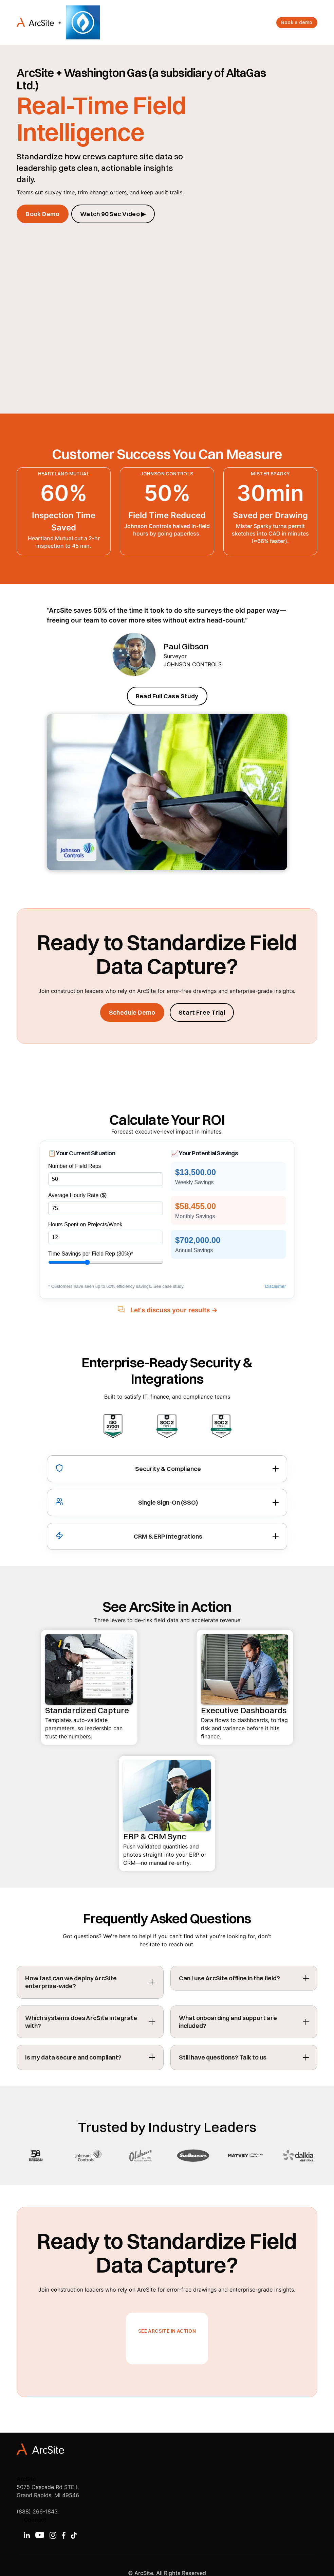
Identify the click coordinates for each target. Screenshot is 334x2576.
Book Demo (42, 214)
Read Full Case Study (167, 696)
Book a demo (296, 22)
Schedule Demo (132, 1012)
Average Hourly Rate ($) (77, 1195)
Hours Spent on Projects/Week (85, 1224)
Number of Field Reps (74, 1166)
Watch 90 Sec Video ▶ (113, 214)
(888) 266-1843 (37, 2511)
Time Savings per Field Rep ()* (90, 1254)
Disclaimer (275, 1286)
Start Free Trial (202, 1012)
